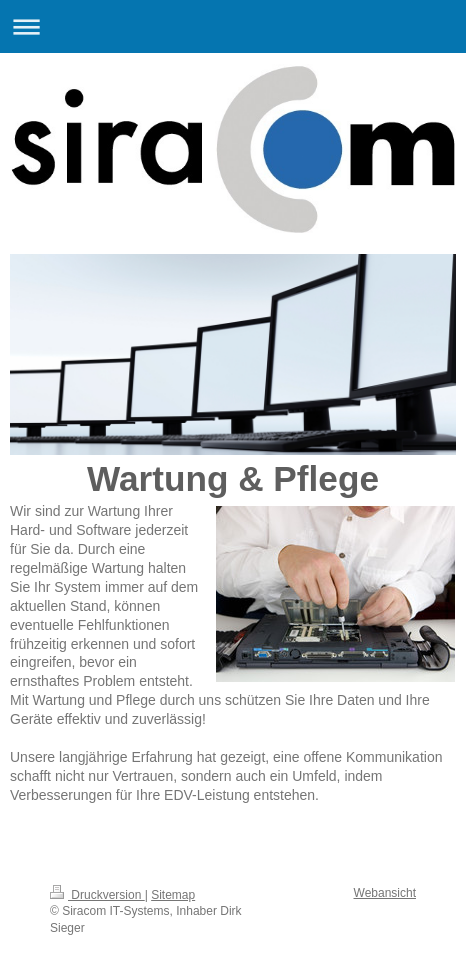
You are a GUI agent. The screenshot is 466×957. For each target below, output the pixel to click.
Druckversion (97, 895)
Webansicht (385, 893)
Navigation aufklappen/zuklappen (233, 26)
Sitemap (173, 895)
